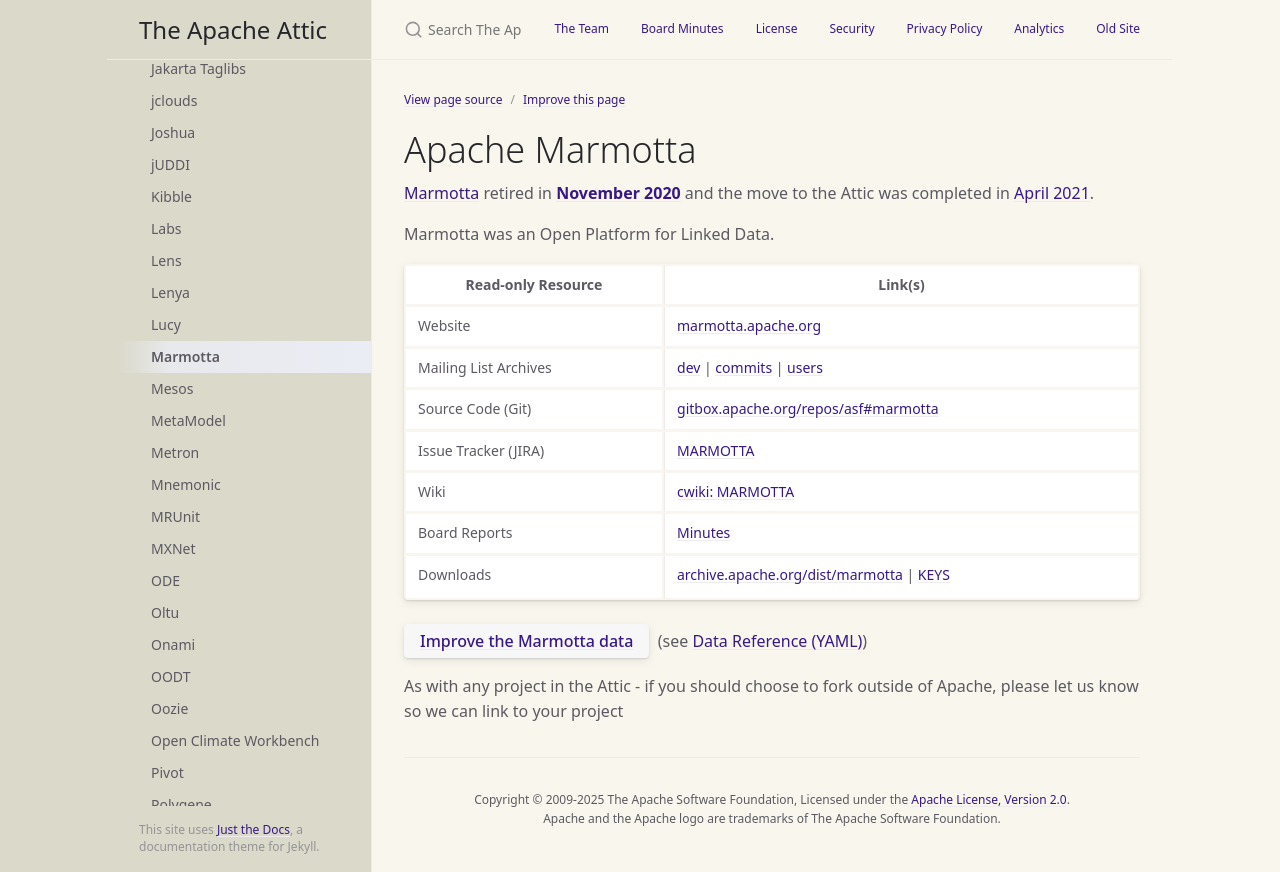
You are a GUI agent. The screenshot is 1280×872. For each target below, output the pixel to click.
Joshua (173, 132)
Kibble (171, 196)
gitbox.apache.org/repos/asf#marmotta (808, 408)
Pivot (167, 772)
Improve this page (574, 99)
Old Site (1118, 28)
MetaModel (188, 420)
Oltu (165, 612)
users (805, 367)
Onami (173, 644)
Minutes (703, 532)
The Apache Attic (233, 29)
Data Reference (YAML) (777, 641)
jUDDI (170, 164)
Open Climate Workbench (235, 740)
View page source (453, 99)
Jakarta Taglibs (198, 68)
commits (743, 367)
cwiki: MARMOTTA (735, 491)
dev (688, 367)
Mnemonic (186, 484)
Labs (166, 228)
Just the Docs (253, 829)
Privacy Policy (945, 28)
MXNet (173, 548)
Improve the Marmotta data (526, 641)
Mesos (172, 388)
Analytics (1039, 28)
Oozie (169, 708)
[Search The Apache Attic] (455, 29)
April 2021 (1052, 193)
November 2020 (618, 193)
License (777, 28)
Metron (175, 452)
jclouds (174, 100)
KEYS (934, 574)
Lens (166, 260)
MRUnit (175, 516)
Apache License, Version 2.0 (988, 799)
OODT (170, 676)
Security (851, 28)
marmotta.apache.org (749, 325)
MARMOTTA (715, 450)
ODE (165, 580)
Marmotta (185, 356)
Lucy (166, 324)
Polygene (181, 804)
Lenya (170, 292)
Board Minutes (682, 28)
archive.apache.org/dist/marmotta (790, 574)
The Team (581, 28)
